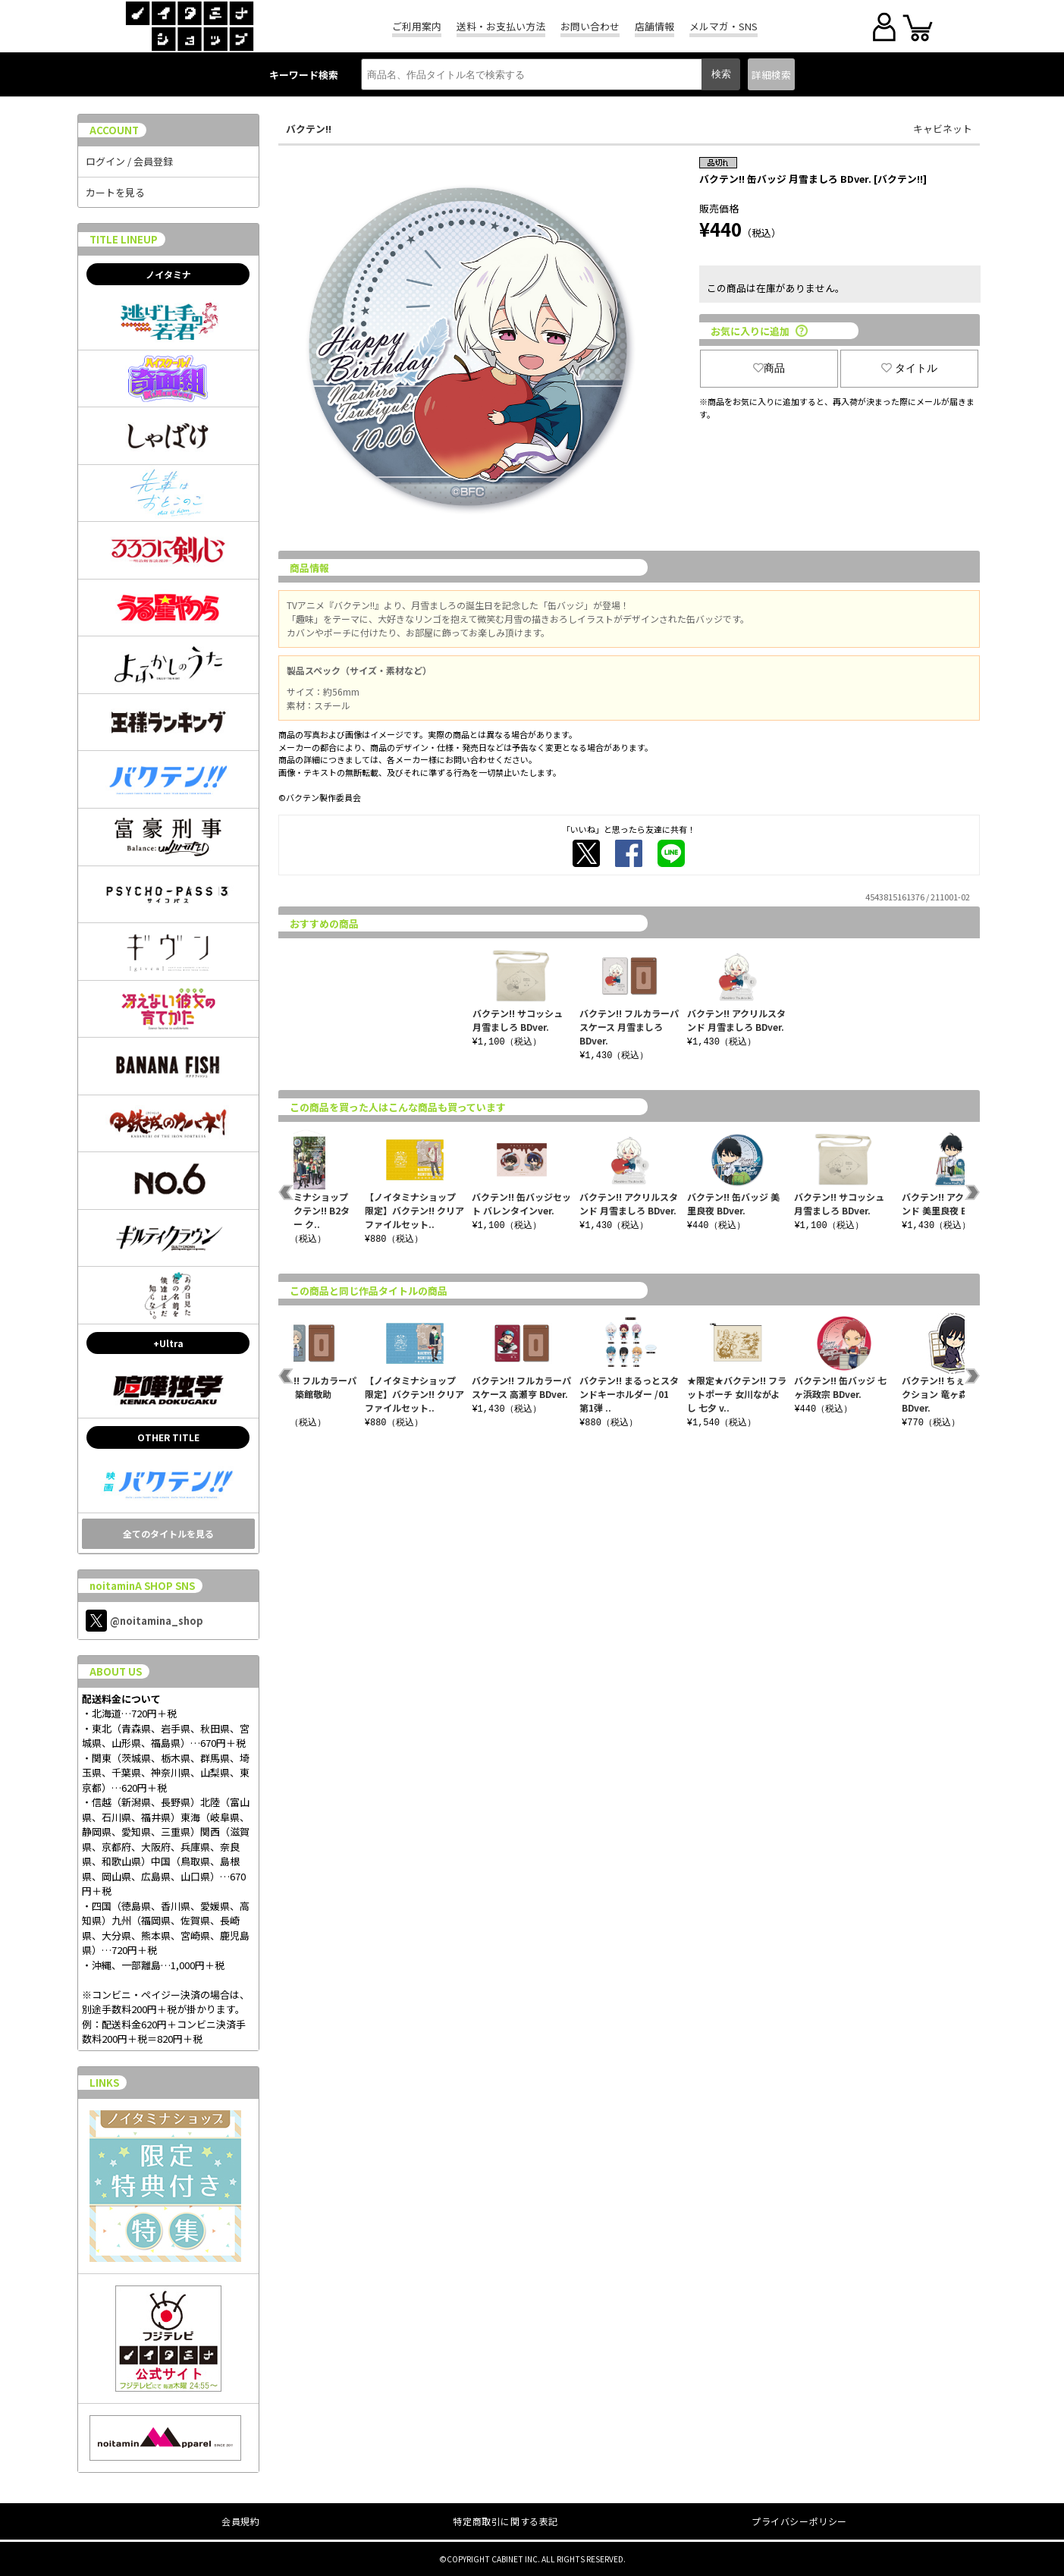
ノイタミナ (168, 274)
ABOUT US (115, 1671)
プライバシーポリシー (799, 2521)
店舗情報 (654, 26)
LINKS (104, 2082)
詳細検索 (771, 75)
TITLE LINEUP (123, 239)
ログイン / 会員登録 (129, 161)
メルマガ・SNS (723, 26)
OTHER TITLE (168, 1437)
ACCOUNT (114, 130)
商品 (769, 368)
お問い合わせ (590, 26)
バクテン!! (308, 128)
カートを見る (115, 192)
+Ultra (168, 1343)
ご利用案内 (416, 26)
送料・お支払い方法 (501, 26)
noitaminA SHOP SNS (142, 1586)
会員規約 (240, 2521)
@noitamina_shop (144, 1621)
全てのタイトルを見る (168, 1533)
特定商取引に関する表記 (505, 2521)
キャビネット (942, 128)
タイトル (909, 368)
